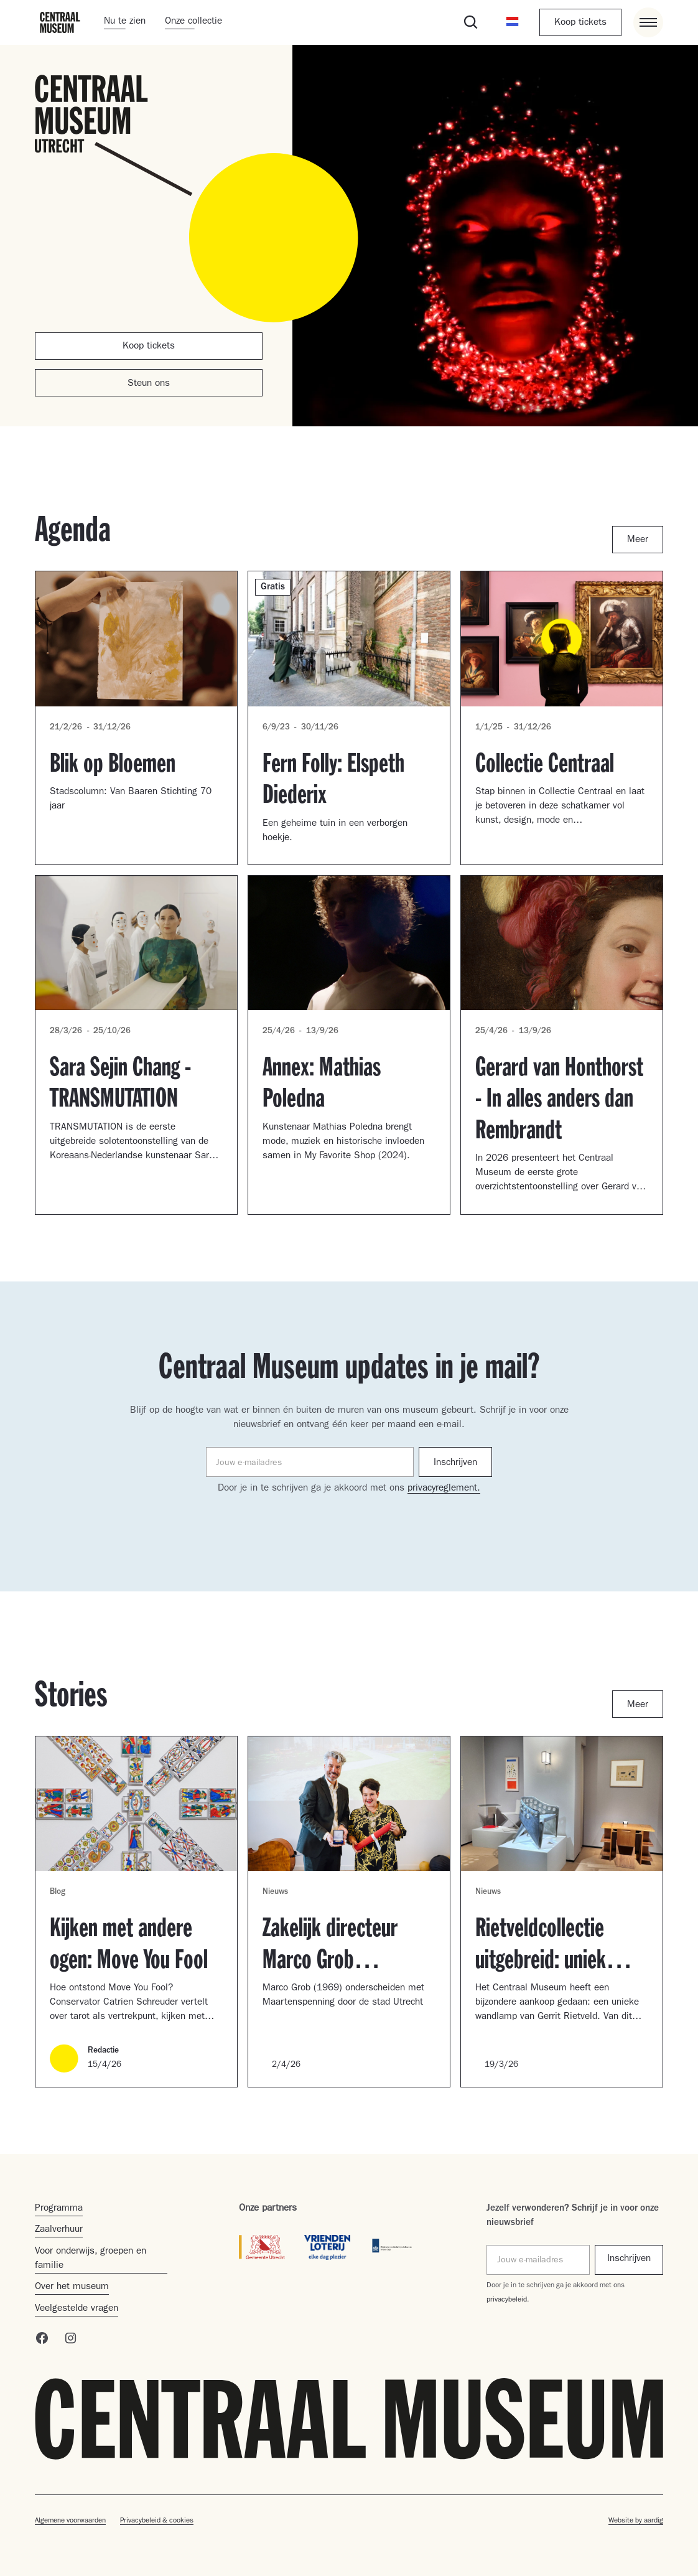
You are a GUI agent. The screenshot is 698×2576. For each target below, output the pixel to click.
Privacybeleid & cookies (156, 2521)
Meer (637, 540)
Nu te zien (125, 22)
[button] (513, 22)
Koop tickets (580, 23)
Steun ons (149, 384)
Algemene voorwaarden (70, 2521)
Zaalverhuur (59, 2230)
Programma (59, 2209)
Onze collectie (193, 22)
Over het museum (72, 2287)
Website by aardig (635, 2521)
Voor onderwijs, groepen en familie (90, 2259)
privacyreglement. (443, 1489)
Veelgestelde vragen (76, 2309)
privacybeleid (506, 2300)
